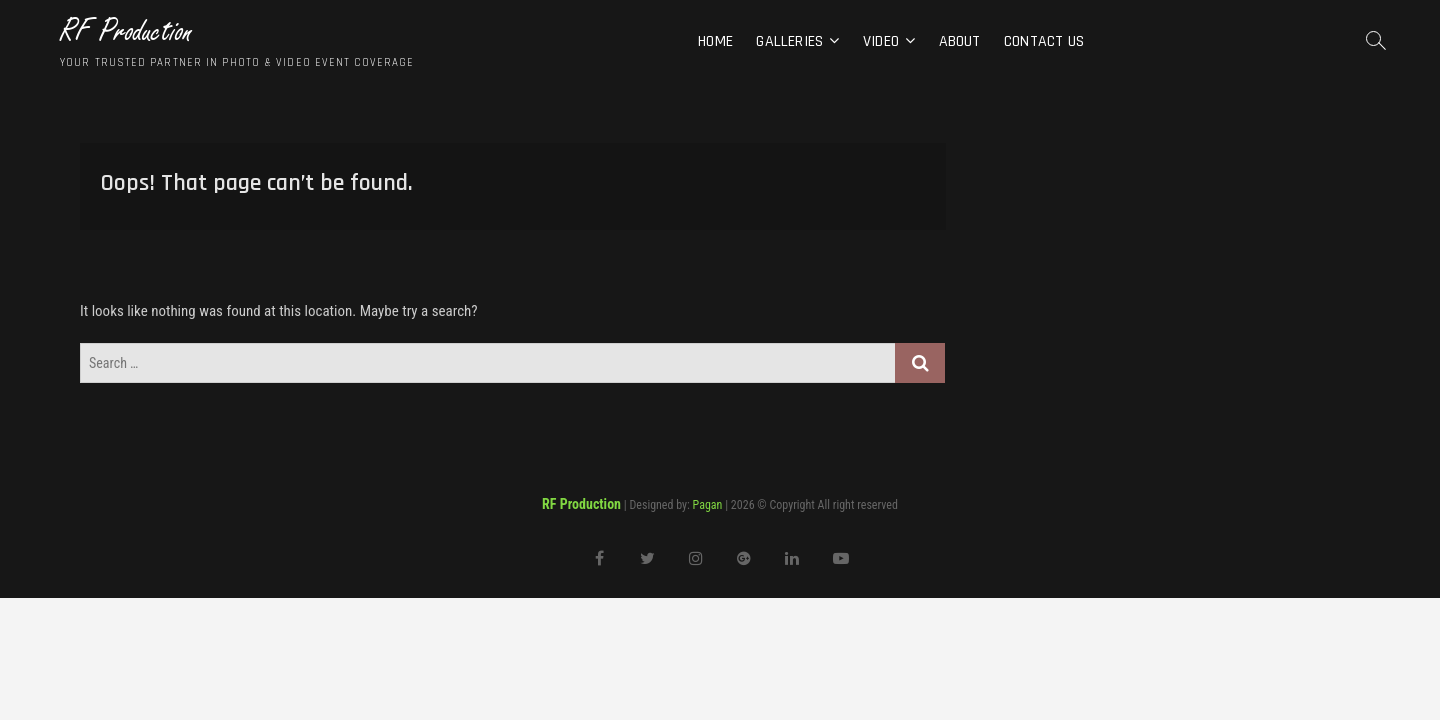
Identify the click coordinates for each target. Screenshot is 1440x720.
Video (881, 41)
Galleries (789, 41)
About (960, 41)
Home (715, 41)
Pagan (708, 505)
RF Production (126, 31)
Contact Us (1044, 41)
